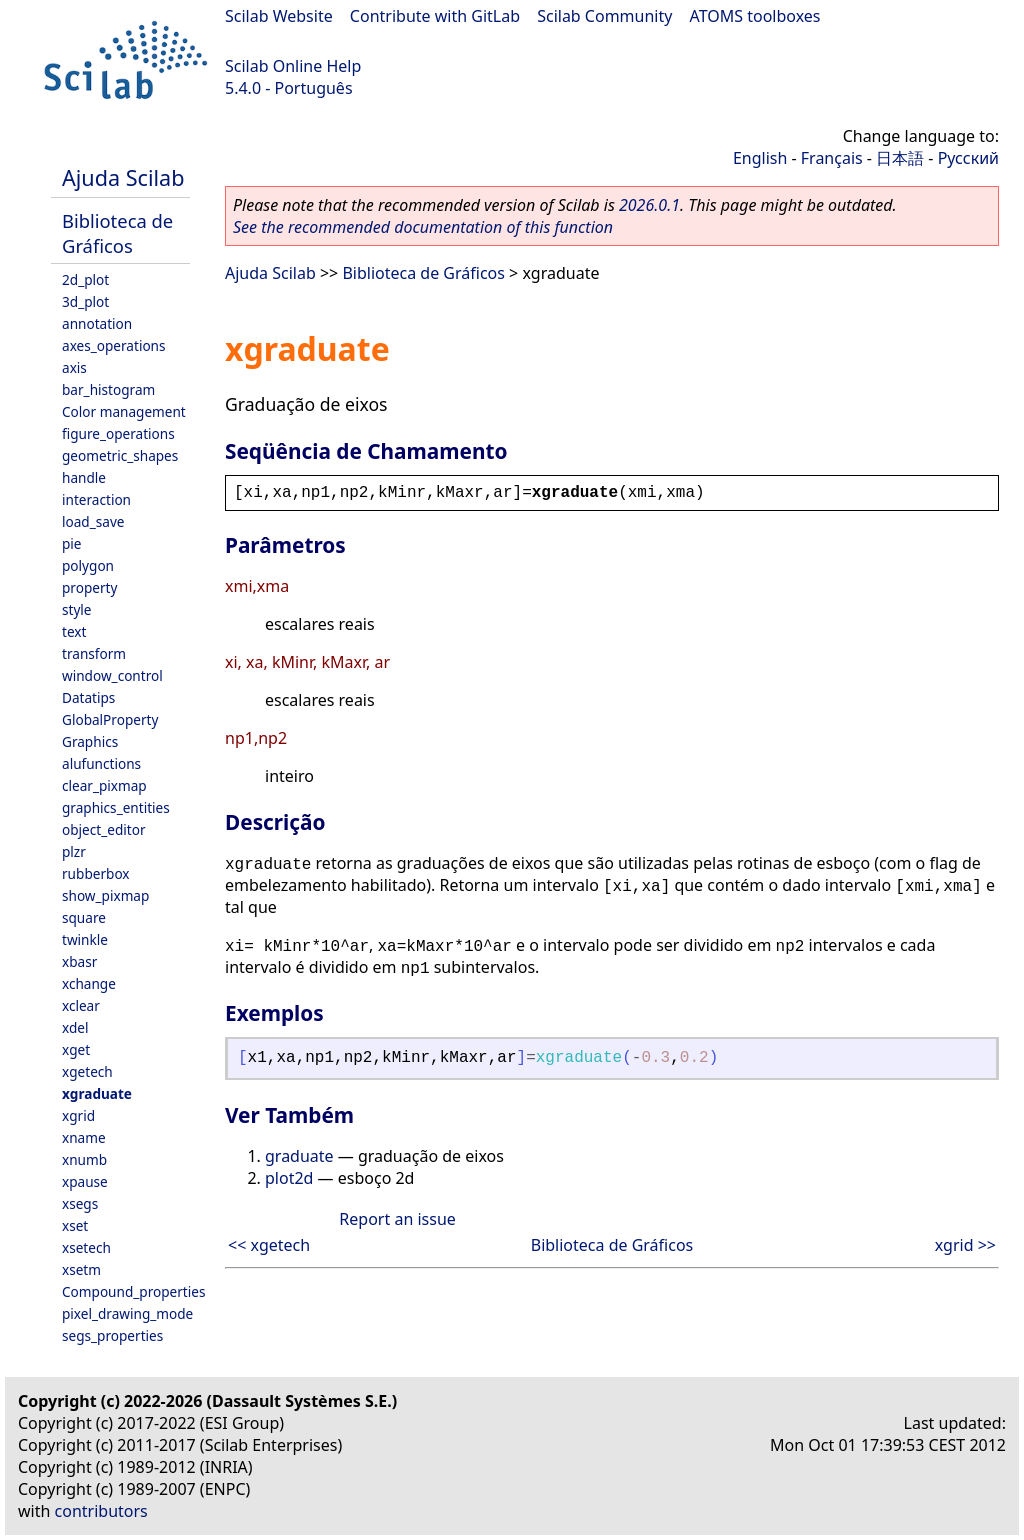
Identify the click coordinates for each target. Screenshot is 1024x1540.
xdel (75, 1027)
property (89, 587)
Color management (124, 411)
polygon (88, 565)
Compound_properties (133, 1291)
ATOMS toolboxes (755, 16)
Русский (968, 158)
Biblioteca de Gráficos (117, 233)
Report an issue (397, 1219)
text (74, 631)
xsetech (86, 1247)
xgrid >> (965, 1245)
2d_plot (85, 279)
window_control (112, 675)
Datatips (88, 697)
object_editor (104, 829)
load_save (93, 521)
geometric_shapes (120, 455)
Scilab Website (279, 16)
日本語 (900, 158)
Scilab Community (604, 16)
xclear (81, 1005)
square (84, 917)
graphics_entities (116, 807)
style (77, 609)
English (760, 158)
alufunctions (101, 763)
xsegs (80, 1203)
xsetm (81, 1269)
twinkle (85, 939)
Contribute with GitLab (435, 16)
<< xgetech (269, 1245)
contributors (101, 1511)
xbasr (79, 961)
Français (832, 158)
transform (94, 653)
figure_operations (118, 433)
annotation (97, 323)
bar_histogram (108, 389)
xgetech (87, 1071)
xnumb (84, 1159)
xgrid (78, 1115)
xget (76, 1049)
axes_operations (114, 345)
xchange (89, 983)
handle (84, 477)
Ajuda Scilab (123, 177)
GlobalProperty (110, 719)
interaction (96, 499)
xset (75, 1225)
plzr (74, 851)
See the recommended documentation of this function (423, 227)
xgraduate (97, 1093)
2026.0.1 (649, 205)
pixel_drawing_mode (127, 1313)
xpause (85, 1181)
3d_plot (85, 301)
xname (84, 1137)
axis (74, 367)
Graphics (90, 741)
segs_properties (112, 1335)
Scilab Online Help (293, 66)
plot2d (289, 1178)
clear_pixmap (104, 785)
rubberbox (96, 873)
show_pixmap (105, 895)
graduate (299, 1156)
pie (72, 543)
